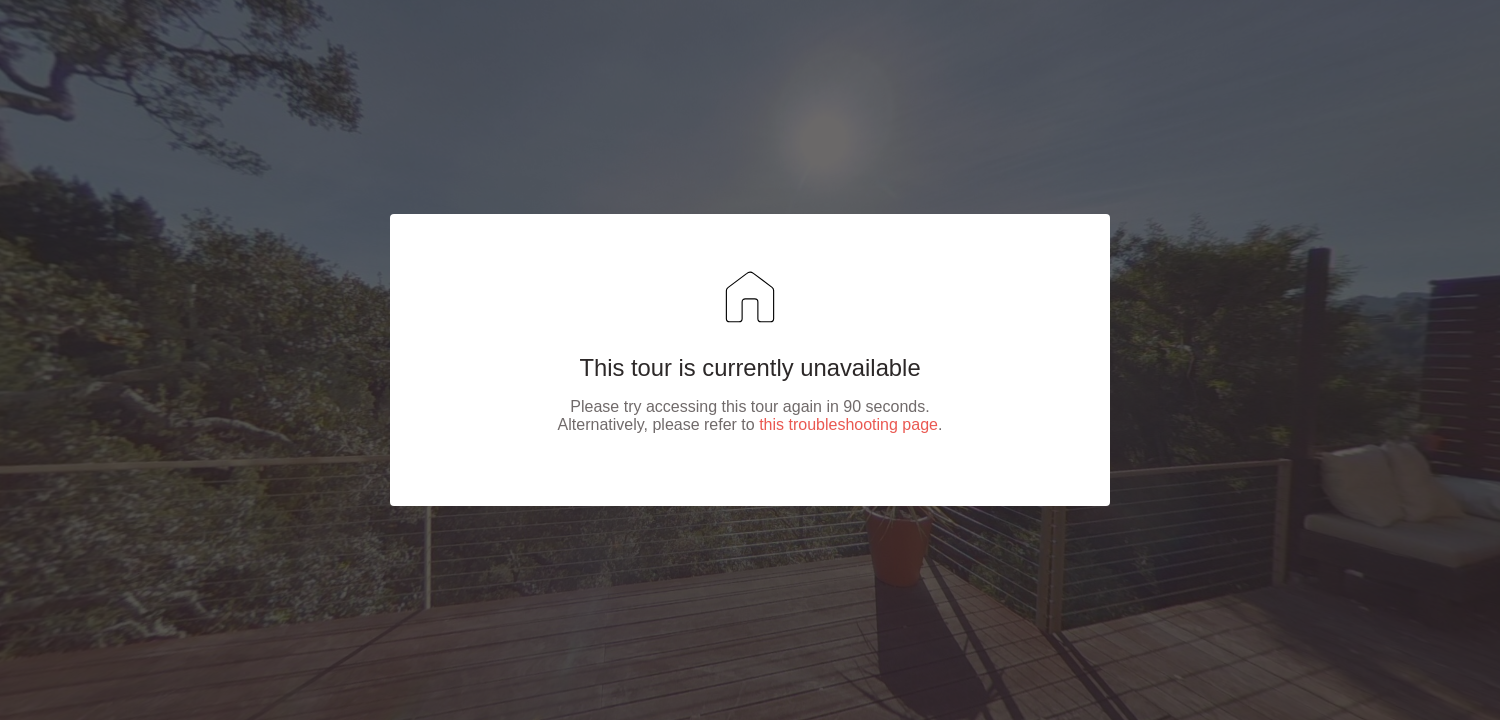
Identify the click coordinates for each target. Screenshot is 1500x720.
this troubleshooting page (848, 424)
